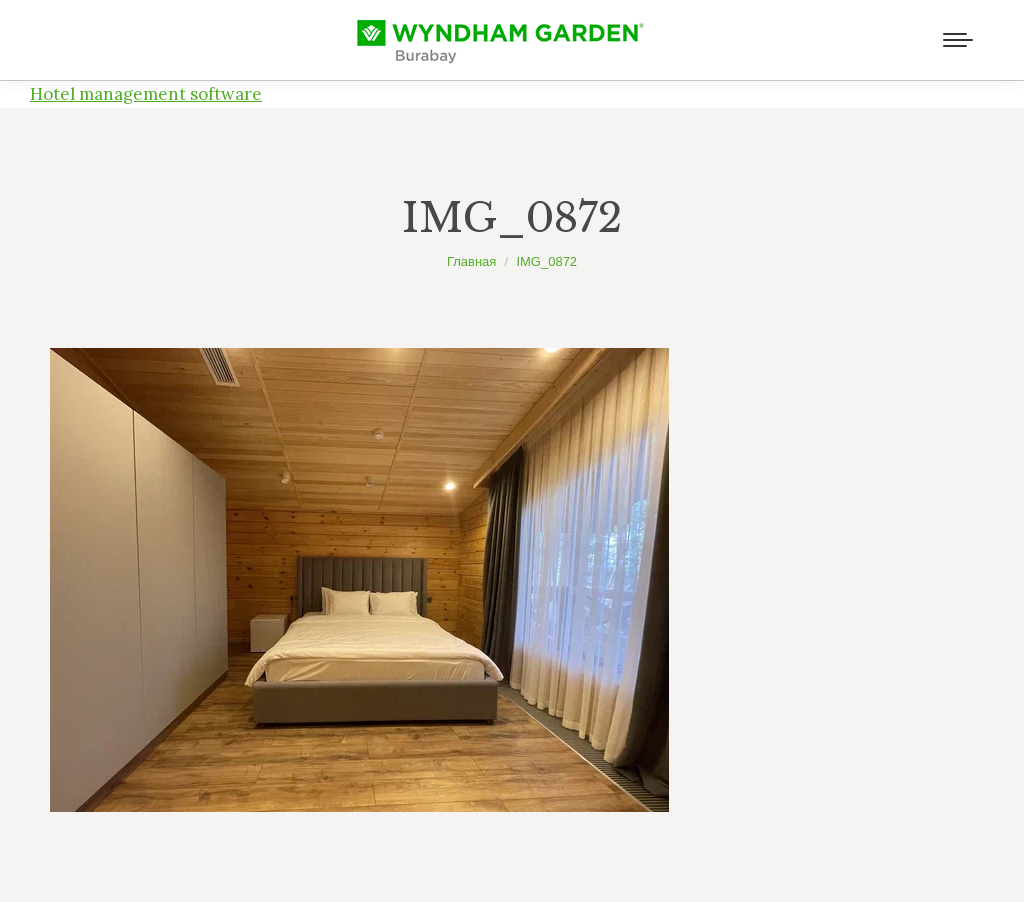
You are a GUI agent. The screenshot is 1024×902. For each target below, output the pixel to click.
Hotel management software (146, 94)
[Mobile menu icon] (958, 40)
